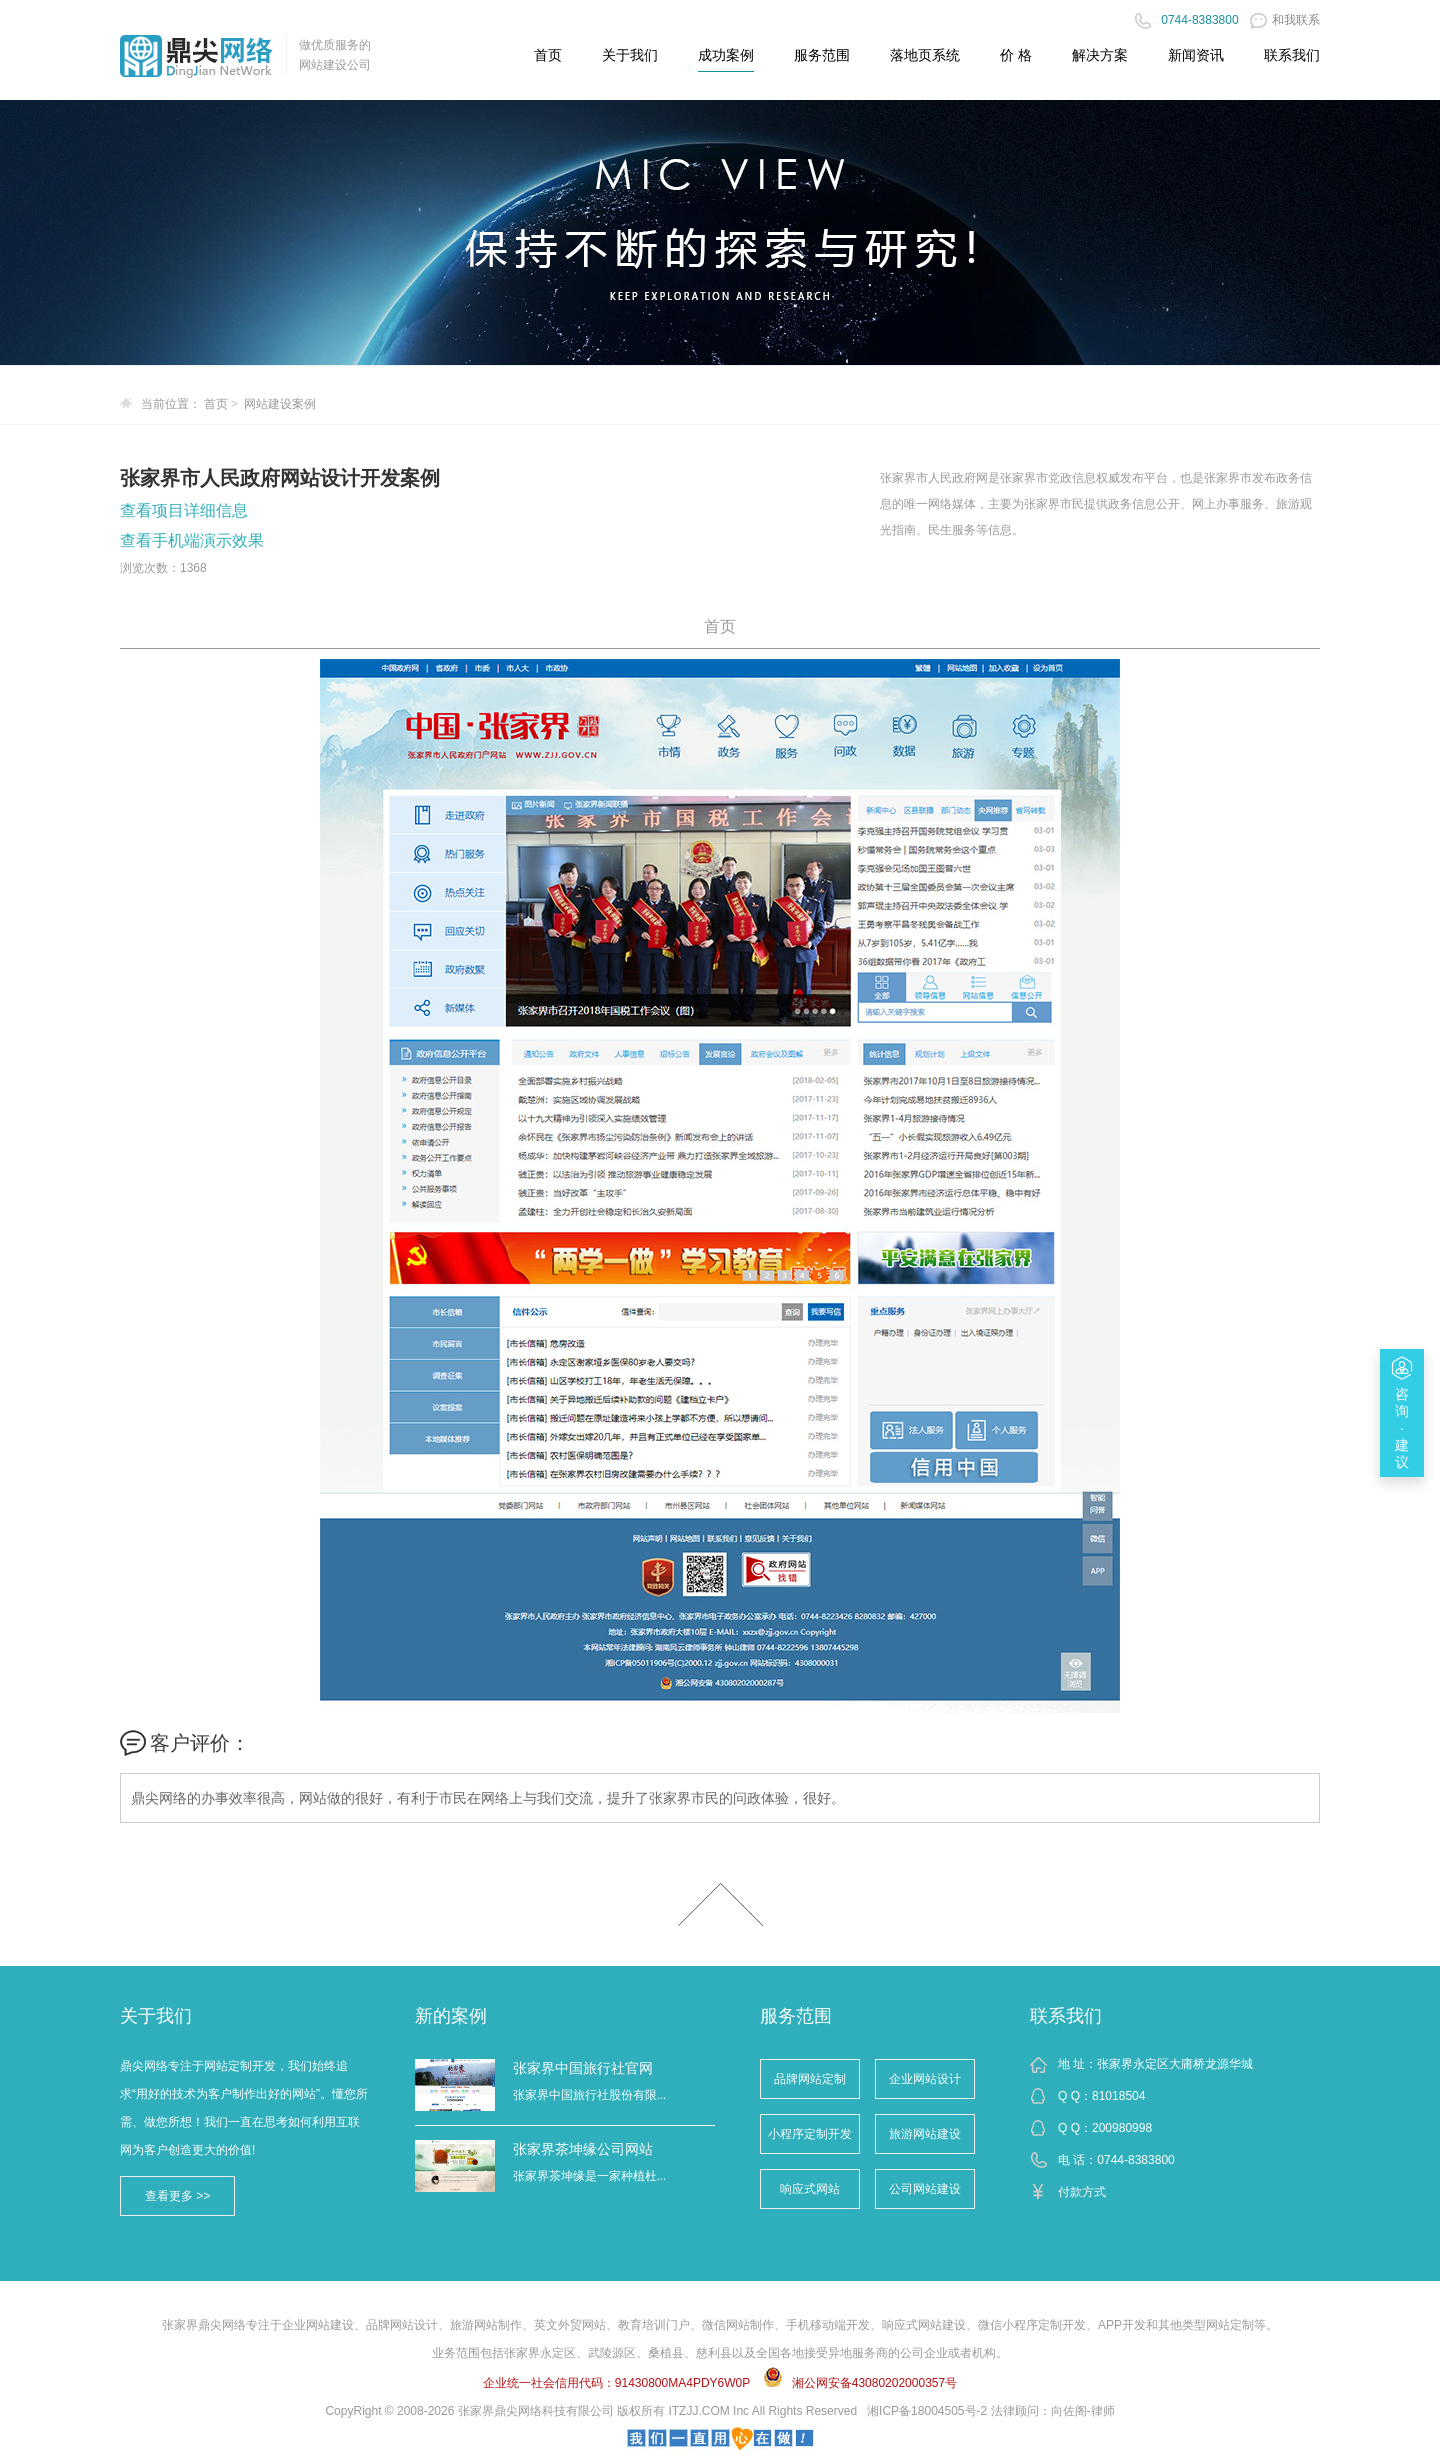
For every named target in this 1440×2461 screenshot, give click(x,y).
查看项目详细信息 (184, 510)
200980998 (1122, 2128)
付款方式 (1082, 2192)
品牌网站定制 (810, 2079)
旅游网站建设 (925, 2134)
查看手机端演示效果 (192, 540)
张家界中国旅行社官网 (583, 2068)
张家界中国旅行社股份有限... (589, 2095)
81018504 (1118, 2096)
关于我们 (156, 2016)
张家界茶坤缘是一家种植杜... (589, 2176)
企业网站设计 (925, 2079)
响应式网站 (810, 2189)
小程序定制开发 (810, 2134)
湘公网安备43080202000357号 (874, 2383)
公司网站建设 (925, 2189)
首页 (548, 55)
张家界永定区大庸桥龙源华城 (1175, 2064)
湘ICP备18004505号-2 (927, 2411)
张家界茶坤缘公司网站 (583, 2149)
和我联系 (1285, 20)
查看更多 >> (177, 2196)
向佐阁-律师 (1083, 2411)
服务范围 (796, 2016)
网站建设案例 (280, 404)
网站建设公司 (335, 65)
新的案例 (451, 2016)
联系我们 (1066, 2016)
